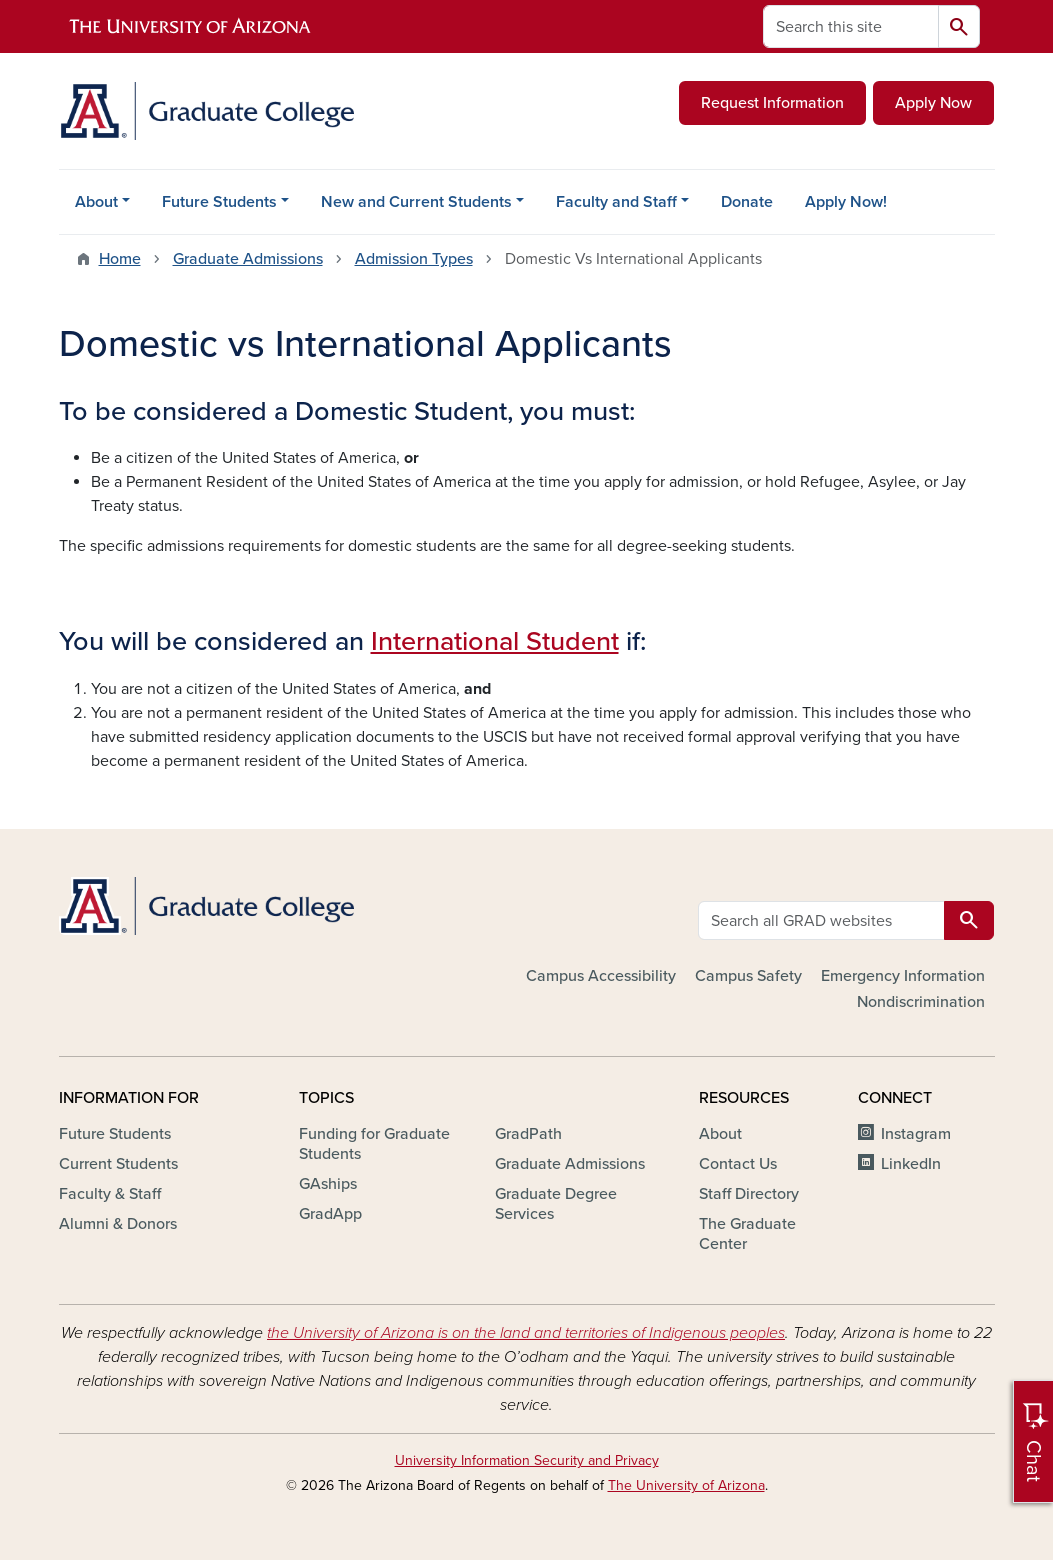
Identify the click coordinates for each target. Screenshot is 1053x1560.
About (96, 202)
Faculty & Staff (110, 1194)
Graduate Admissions (248, 259)
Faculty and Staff (616, 202)
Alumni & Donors (118, 1224)
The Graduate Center (747, 1234)
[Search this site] (851, 26)
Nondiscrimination (921, 1002)
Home (120, 259)
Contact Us (738, 1164)
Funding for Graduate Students (374, 1144)
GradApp (330, 1214)
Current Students (118, 1164)
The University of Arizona (686, 1485)
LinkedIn (911, 1164)
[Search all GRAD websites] (821, 920)
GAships (328, 1184)
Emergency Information (903, 976)
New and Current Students (416, 202)
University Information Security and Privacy (527, 1460)
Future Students (219, 202)
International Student (495, 641)
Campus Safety (748, 976)
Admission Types (414, 259)
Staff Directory (749, 1194)
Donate (747, 202)
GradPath (528, 1134)
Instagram (916, 1134)
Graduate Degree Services (556, 1204)
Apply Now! (846, 202)
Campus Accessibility (601, 976)
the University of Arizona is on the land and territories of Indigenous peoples (526, 1333)
